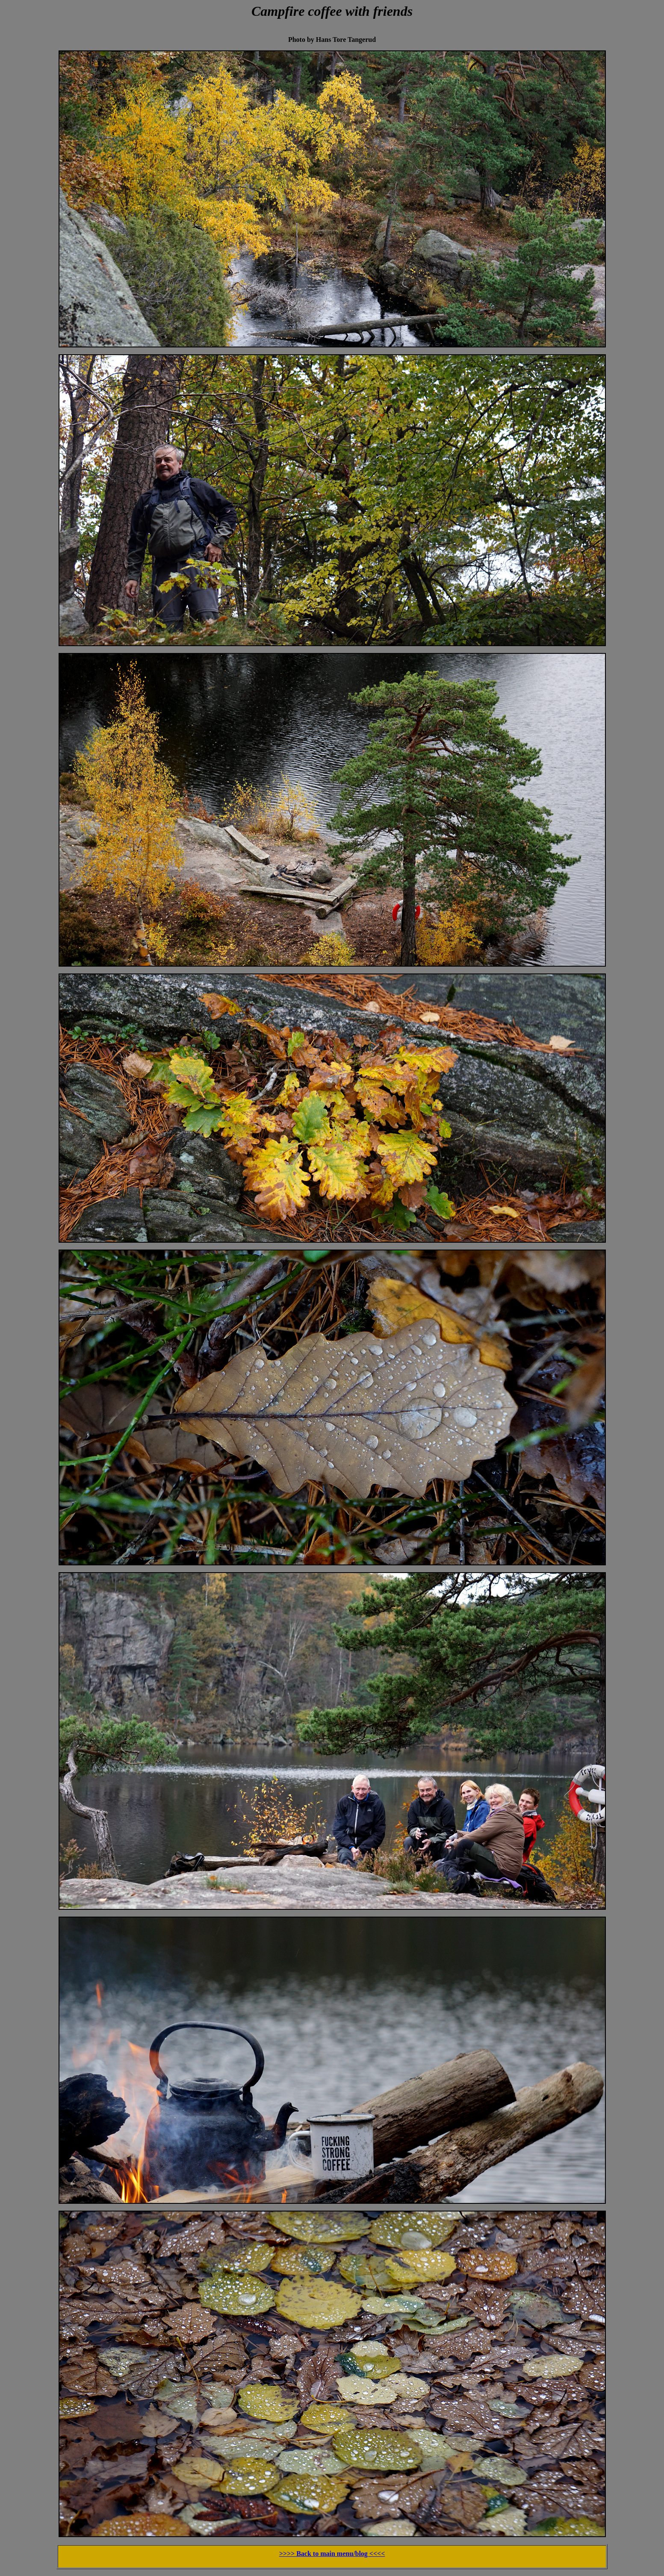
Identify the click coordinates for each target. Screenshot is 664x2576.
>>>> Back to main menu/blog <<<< (332, 2553)
